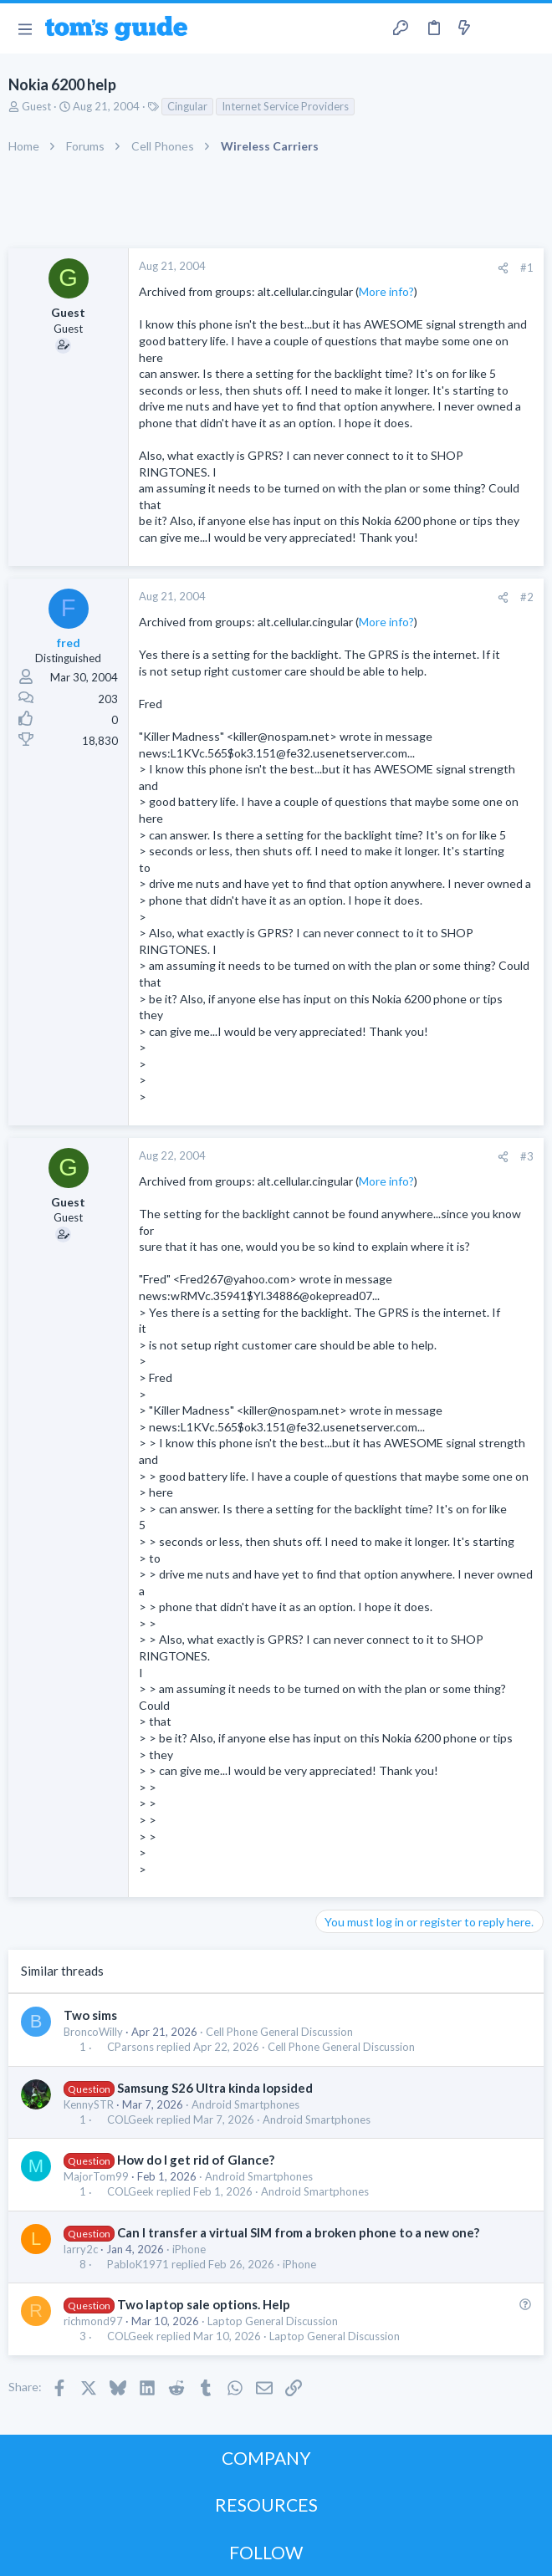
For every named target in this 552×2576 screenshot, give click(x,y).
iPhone (189, 2249)
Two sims (90, 2015)
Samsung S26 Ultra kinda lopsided (215, 2087)
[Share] (503, 268)
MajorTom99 (96, 2176)
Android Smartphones (245, 2104)
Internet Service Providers (285, 106)
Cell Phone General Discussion (279, 2031)
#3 (527, 1156)
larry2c (81, 2249)
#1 (527, 267)
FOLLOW (266, 2552)
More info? (386, 291)
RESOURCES (266, 2504)
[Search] (529, 28)
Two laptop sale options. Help (203, 2304)
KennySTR (89, 2104)
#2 (527, 597)
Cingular (187, 106)
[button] (24, 28)
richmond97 (93, 2321)
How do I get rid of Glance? (195, 2159)
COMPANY (266, 2457)
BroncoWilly (93, 2031)
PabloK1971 (138, 2264)
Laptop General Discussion (272, 2321)
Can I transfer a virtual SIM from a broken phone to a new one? (298, 2232)
